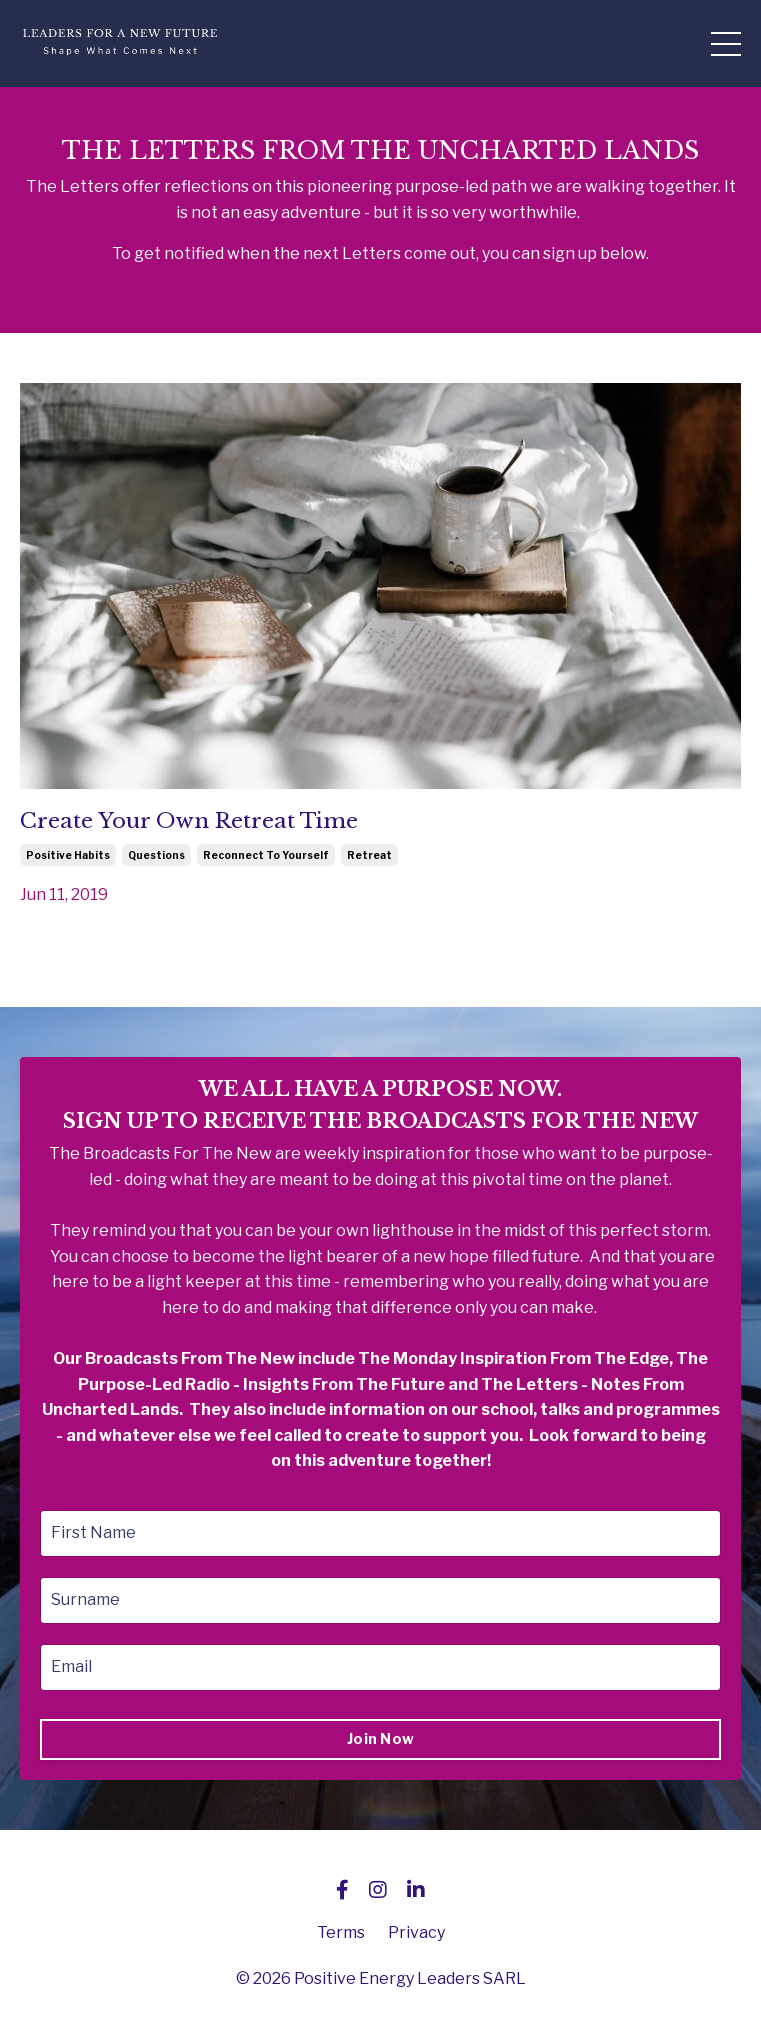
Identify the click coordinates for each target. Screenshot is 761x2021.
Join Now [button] (380, 1739)
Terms (341, 1932)
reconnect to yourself (266, 855)
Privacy (416, 1932)
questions (156, 855)
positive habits (68, 855)
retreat (369, 855)
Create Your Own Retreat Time (189, 821)
